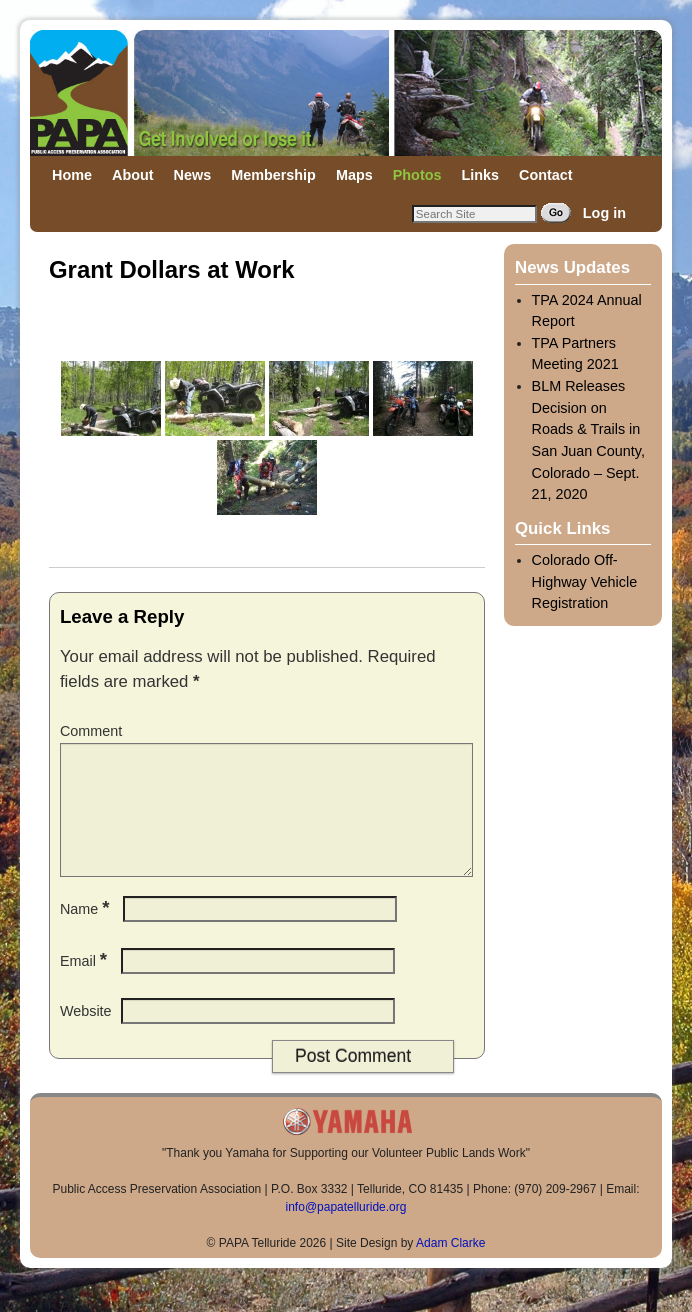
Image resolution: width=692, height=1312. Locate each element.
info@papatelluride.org (346, 1231)
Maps (354, 175)
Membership (273, 175)
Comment (91, 731)
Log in (604, 213)
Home (72, 175)
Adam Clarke (450, 1267)
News (193, 175)
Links (480, 175)
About (133, 175)
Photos (417, 175)
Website (86, 1035)
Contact (546, 175)
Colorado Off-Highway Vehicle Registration (585, 581)
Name (87, 933)
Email (85, 985)
